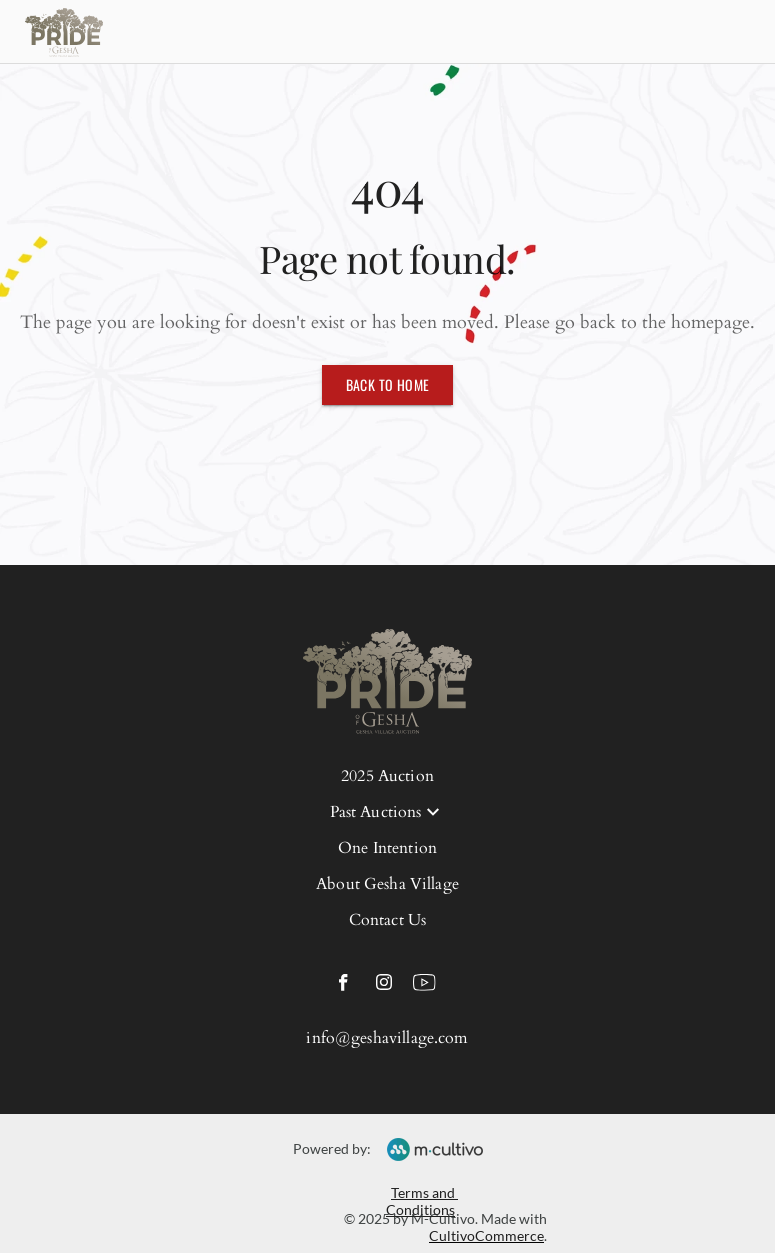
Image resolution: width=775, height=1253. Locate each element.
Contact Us (388, 920)
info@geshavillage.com (387, 1038)
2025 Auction (387, 776)
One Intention (387, 848)
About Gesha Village (387, 884)
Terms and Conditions (422, 1201)
